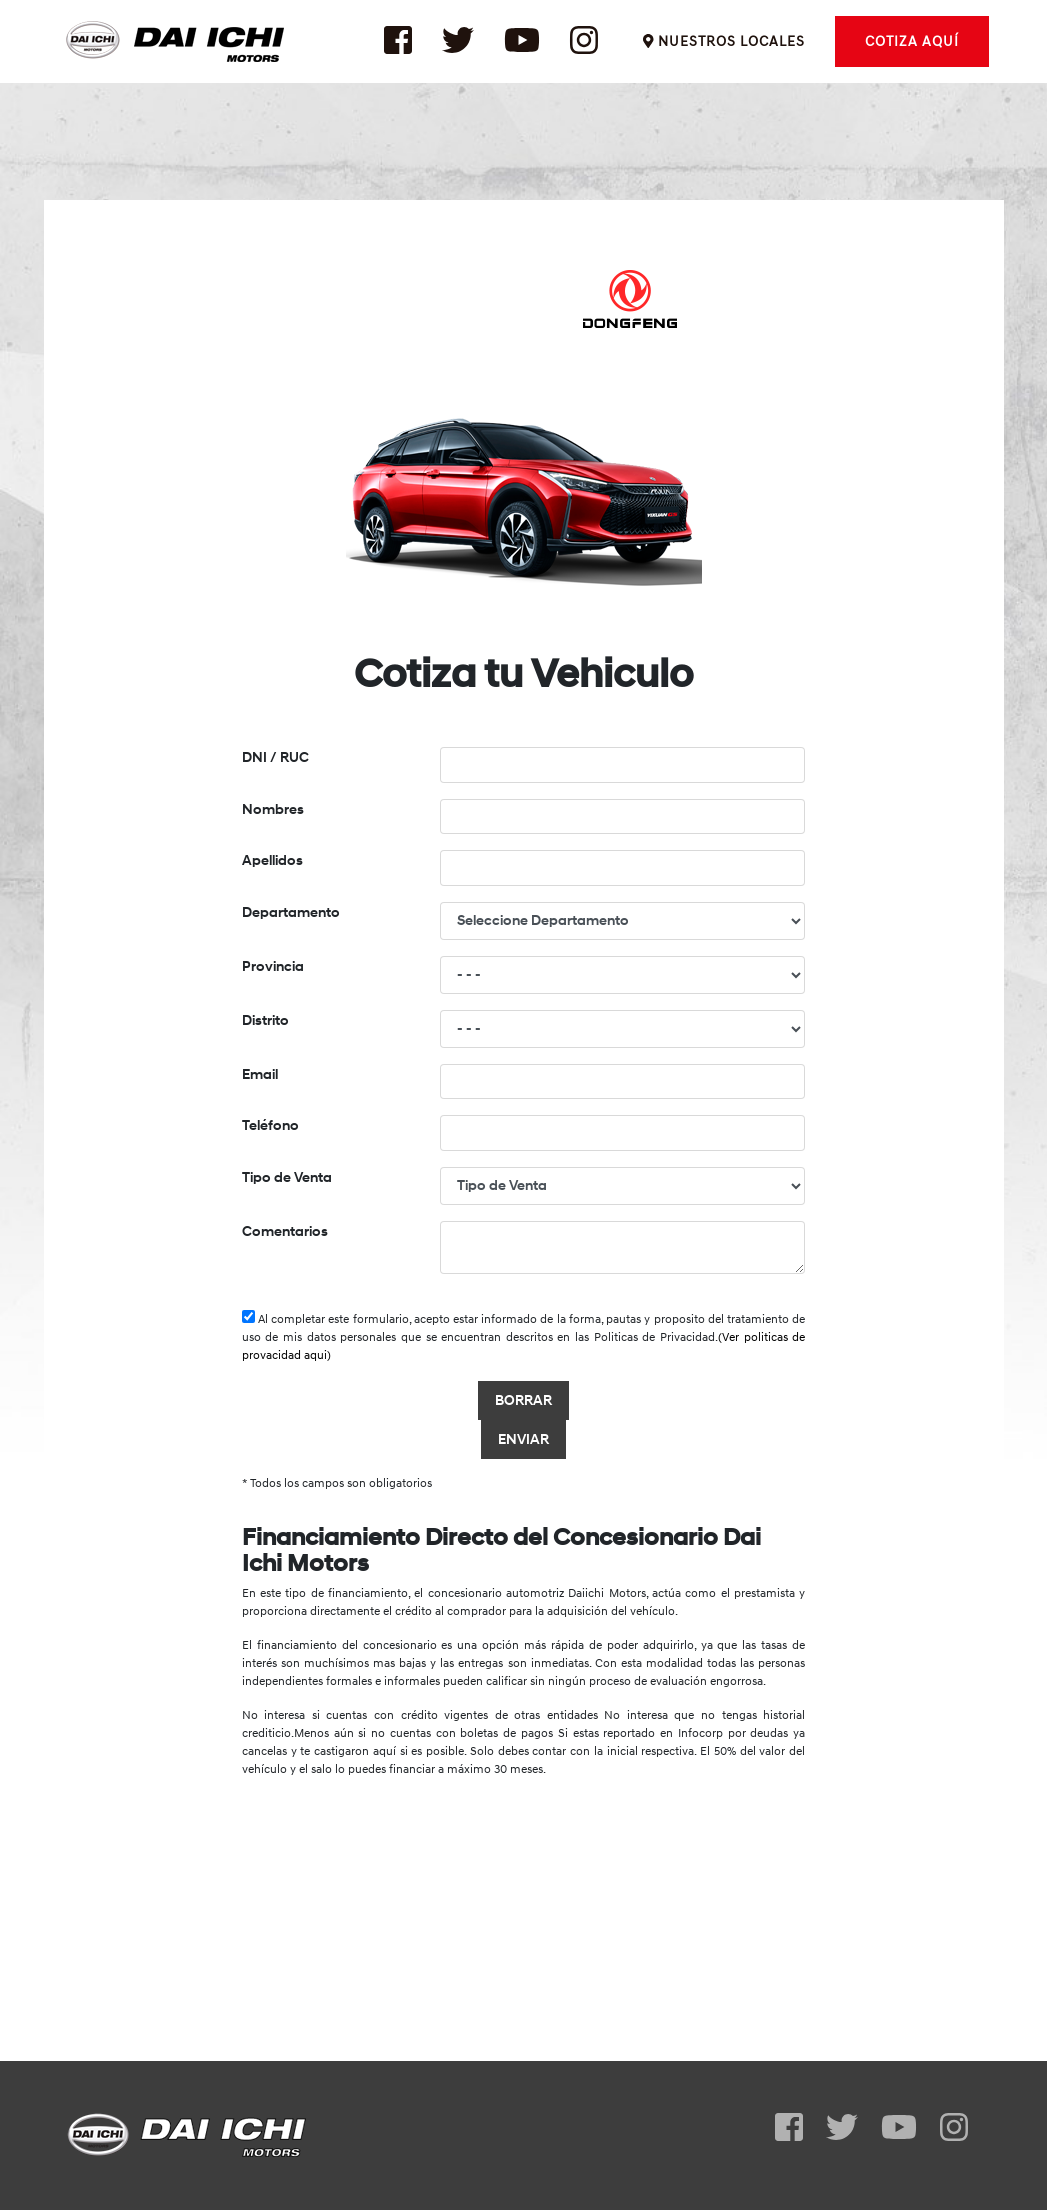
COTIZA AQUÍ (912, 54)
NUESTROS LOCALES (724, 54)
